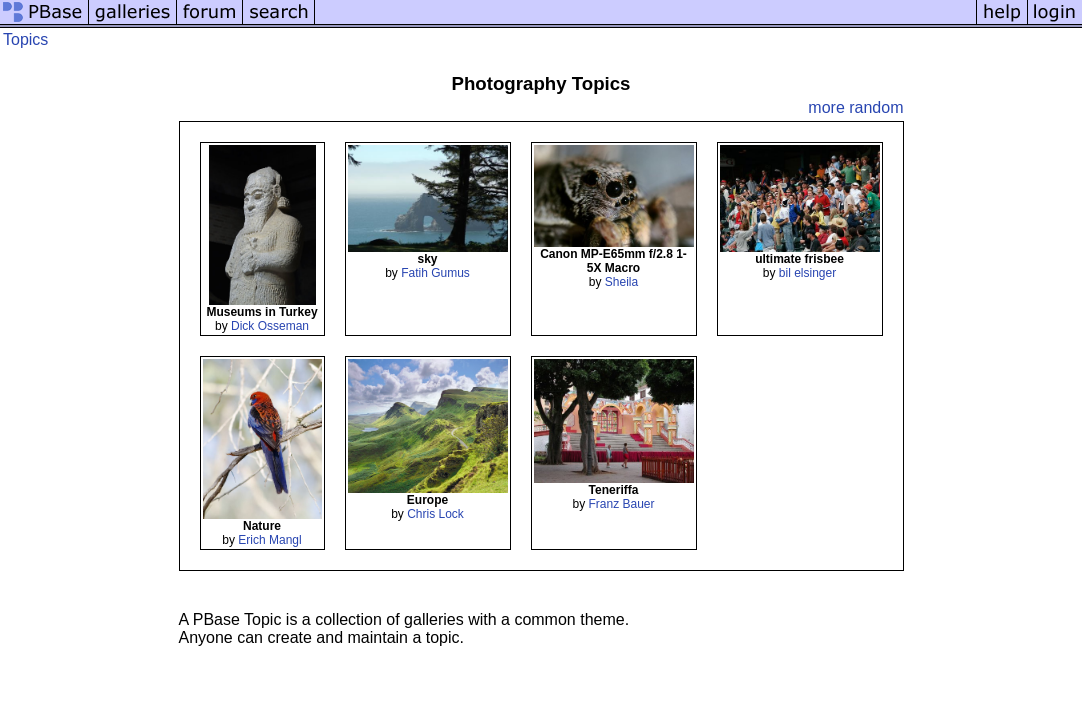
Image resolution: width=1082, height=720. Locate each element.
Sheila (621, 282)
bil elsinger (807, 273)
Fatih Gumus (435, 273)
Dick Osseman (270, 326)
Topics (25, 39)
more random (855, 107)
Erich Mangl (269, 540)
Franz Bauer (621, 504)
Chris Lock (435, 514)
